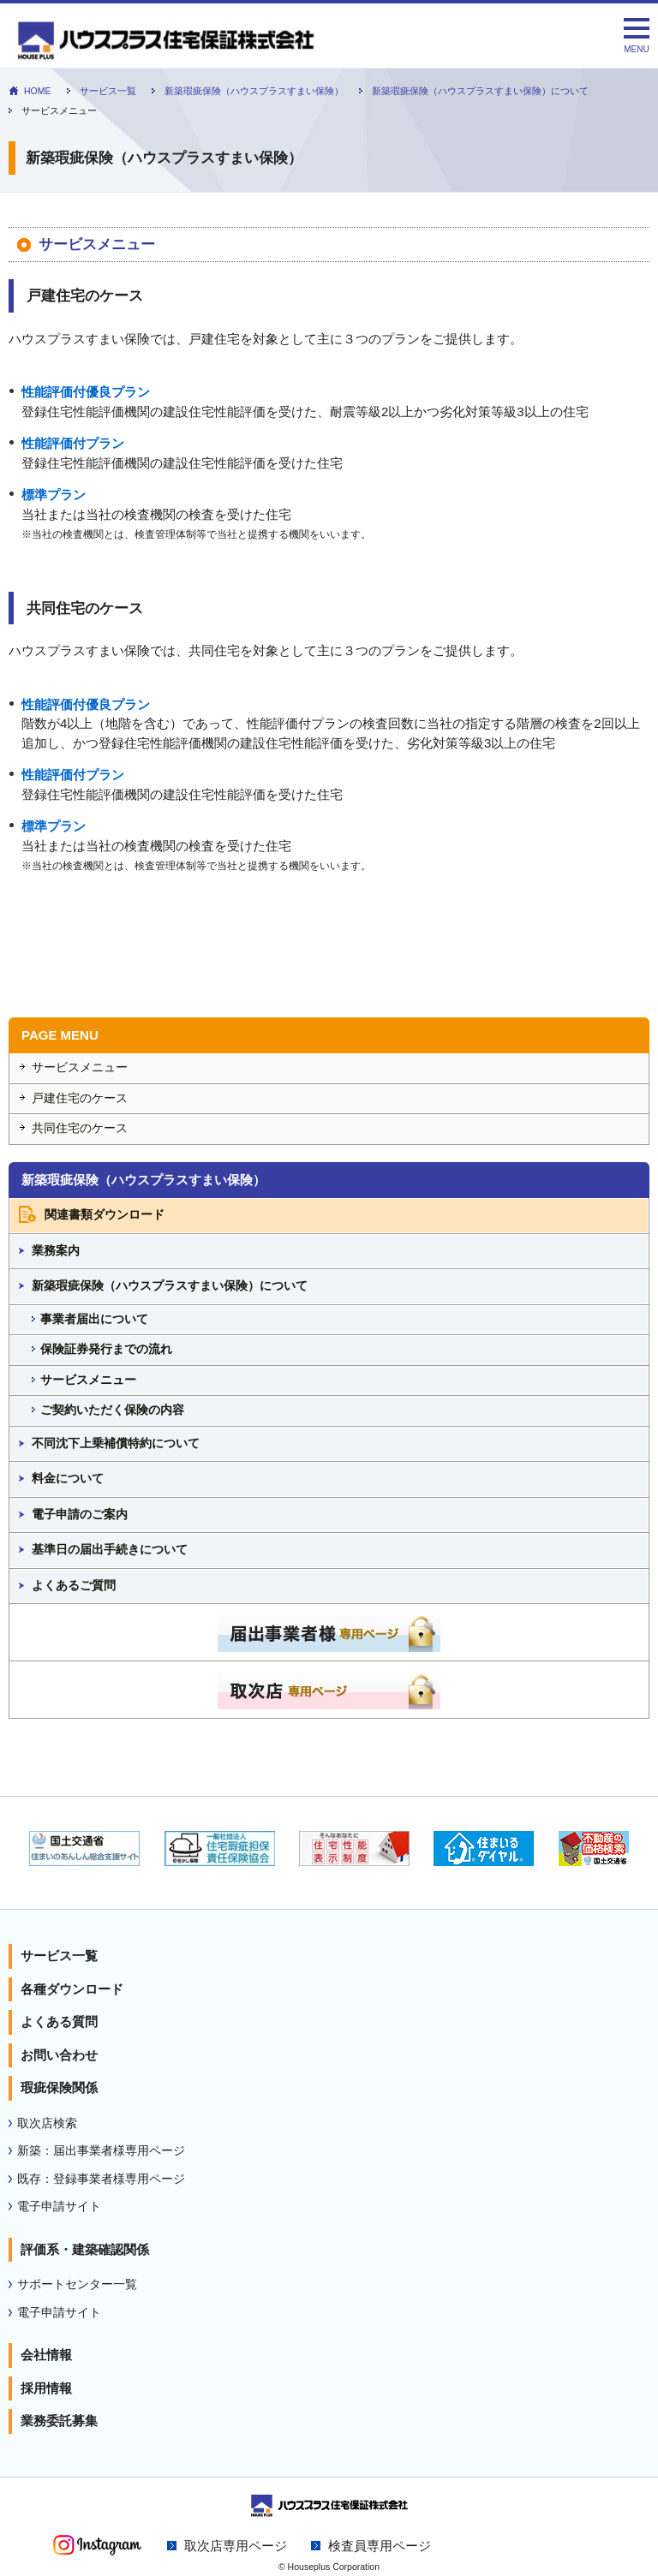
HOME (37, 91)
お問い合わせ (59, 2055)
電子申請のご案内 (80, 1514)
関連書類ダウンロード (104, 1214)
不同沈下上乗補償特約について (116, 1443)
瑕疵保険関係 (59, 2087)
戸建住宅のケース (80, 1098)
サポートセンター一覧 (77, 2284)
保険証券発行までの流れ (106, 1349)
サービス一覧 (108, 91)
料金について (68, 1478)
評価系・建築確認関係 (85, 2249)
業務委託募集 (59, 2420)
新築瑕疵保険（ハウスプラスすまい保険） (254, 91)
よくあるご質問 (74, 1585)
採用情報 (46, 2388)
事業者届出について (94, 1319)
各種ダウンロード (72, 1989)
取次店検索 (47, 2123)
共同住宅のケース (80, 1128)
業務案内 (56, 1250)
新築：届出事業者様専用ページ (101, 2150)
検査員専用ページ (379, 2545)
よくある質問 (59, 2021)
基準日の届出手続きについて (110, 1549)
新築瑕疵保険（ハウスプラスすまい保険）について (480, 91)
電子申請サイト (59, 2206)
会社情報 (46, 2354)
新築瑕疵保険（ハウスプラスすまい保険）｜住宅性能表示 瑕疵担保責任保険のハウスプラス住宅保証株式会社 (280, 41)
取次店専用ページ (235, 2545)
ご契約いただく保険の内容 (112, 1410)
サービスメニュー (80, 1067)
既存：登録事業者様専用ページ (101, 2179)
